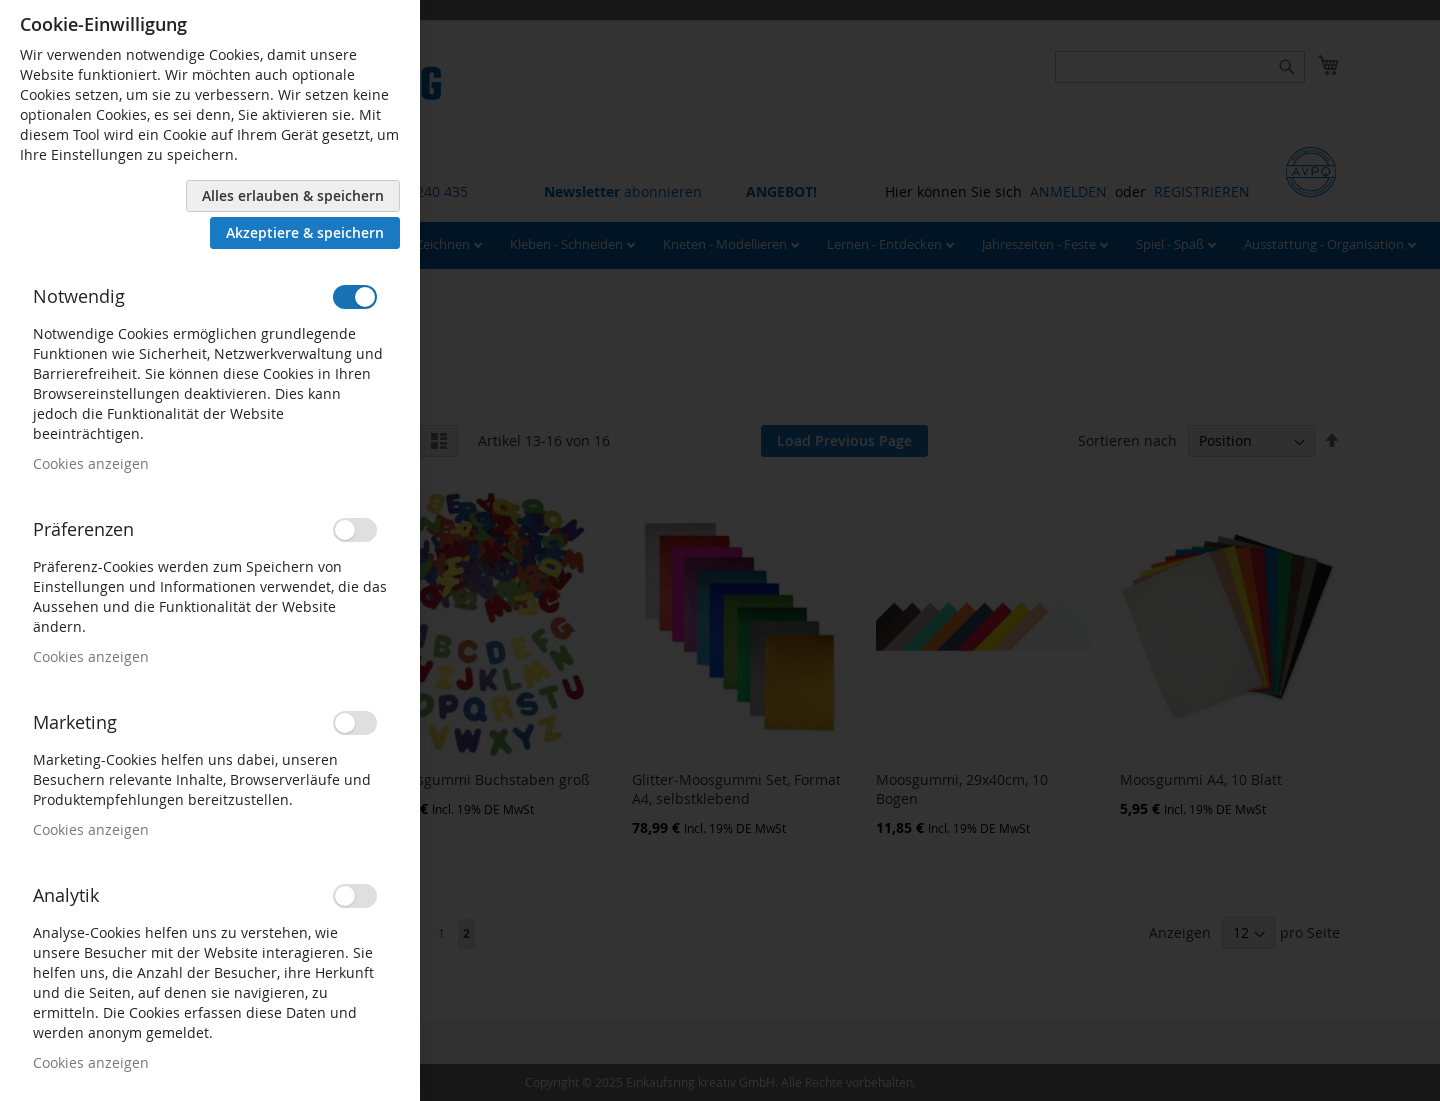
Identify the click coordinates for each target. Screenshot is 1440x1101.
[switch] (355, 297)
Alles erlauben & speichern (293, 195)
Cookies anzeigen (91, 463)
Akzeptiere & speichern (305, 232)
